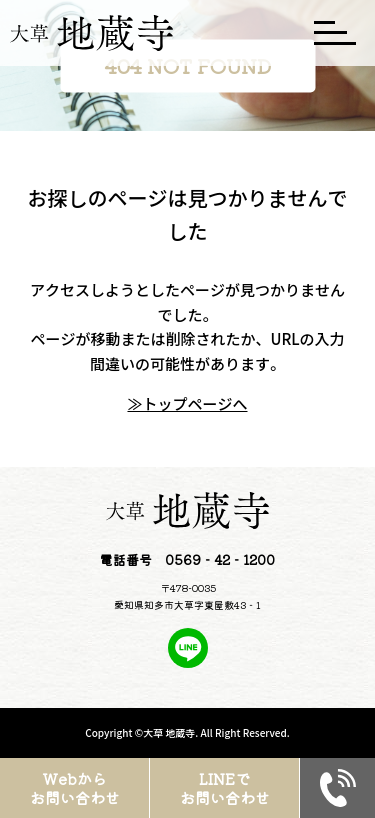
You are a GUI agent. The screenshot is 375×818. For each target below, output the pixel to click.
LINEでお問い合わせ (225, 788)
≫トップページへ (187, 403)
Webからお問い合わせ (75, 788)
